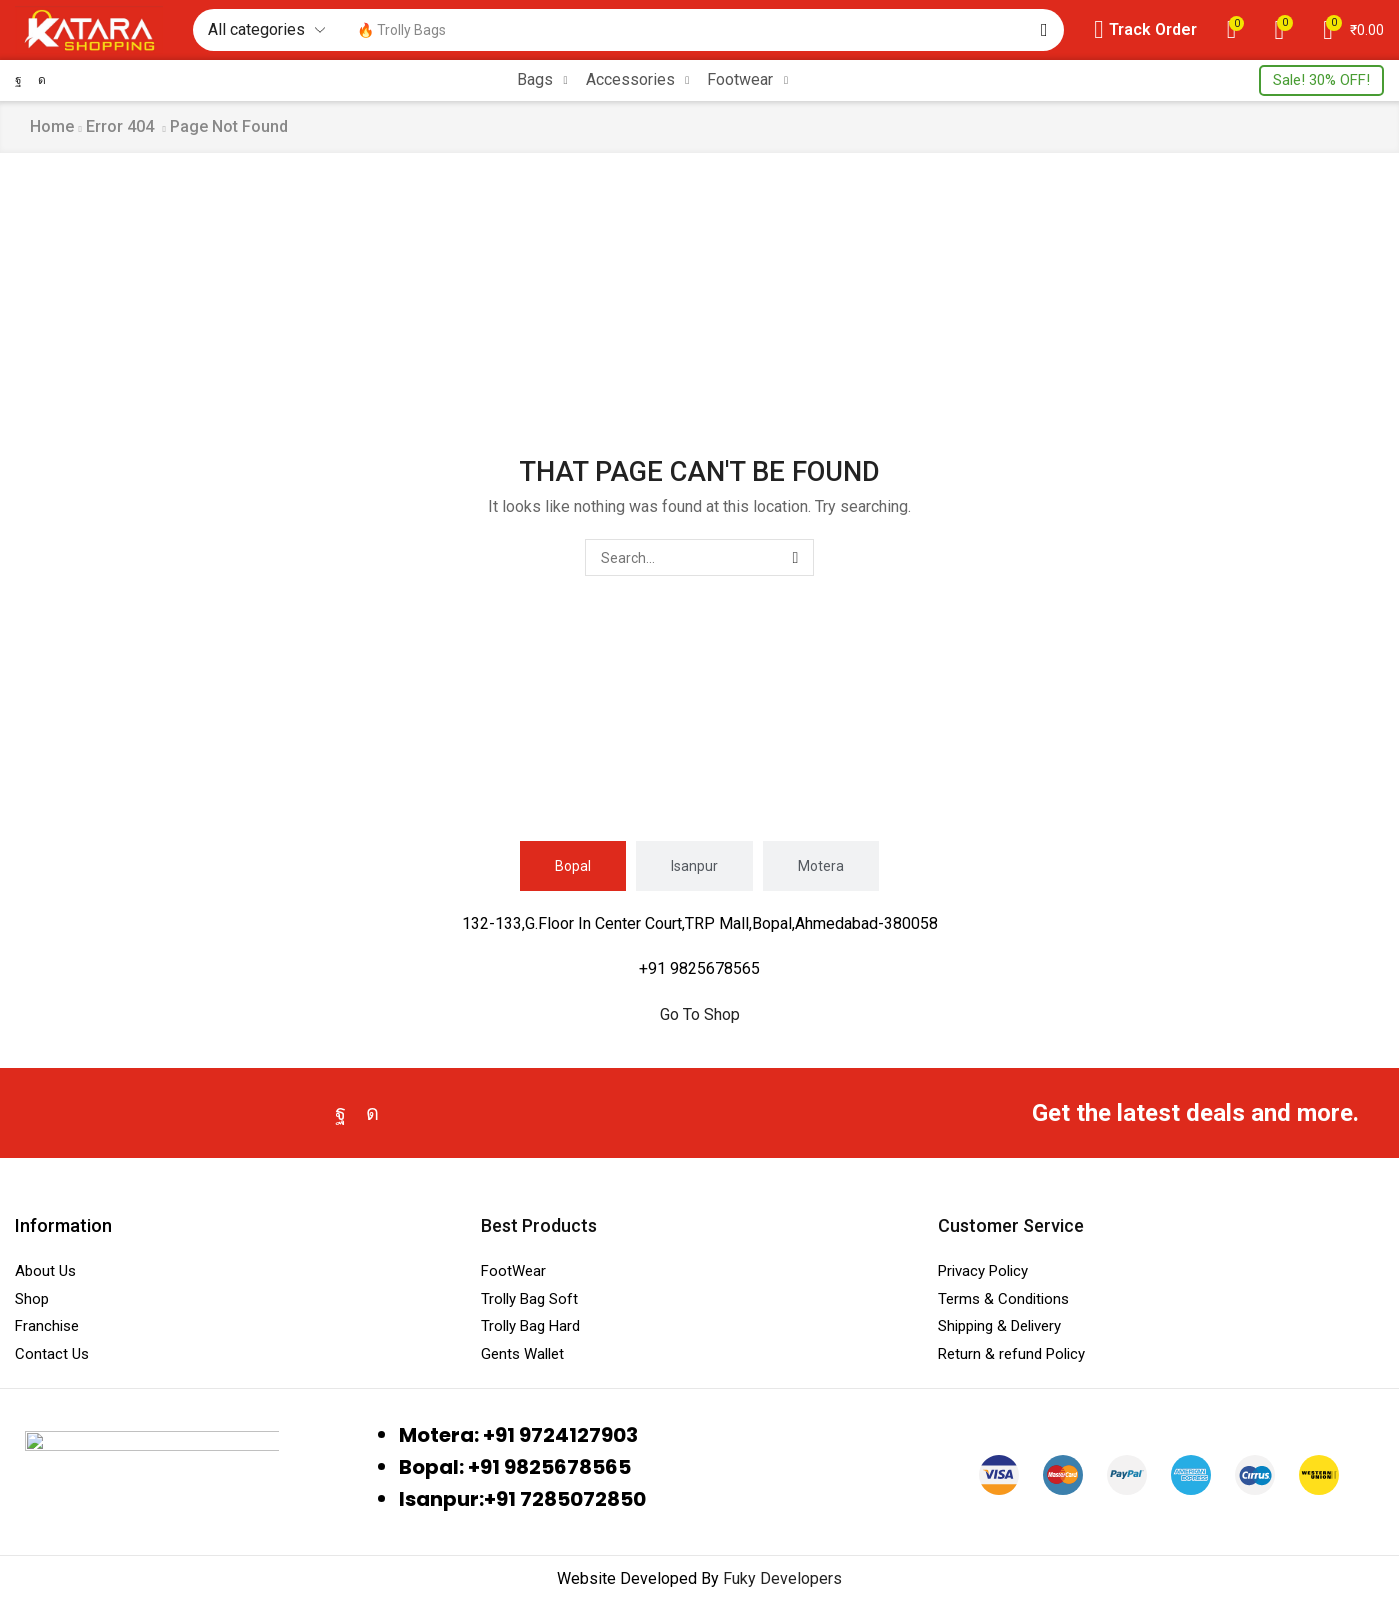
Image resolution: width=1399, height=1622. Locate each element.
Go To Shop (700, 1014)
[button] (1145, 30)
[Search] (1044, 30)
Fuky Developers (782, 1578)
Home (52, 126)
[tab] (573, 866)
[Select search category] (265, 30)
